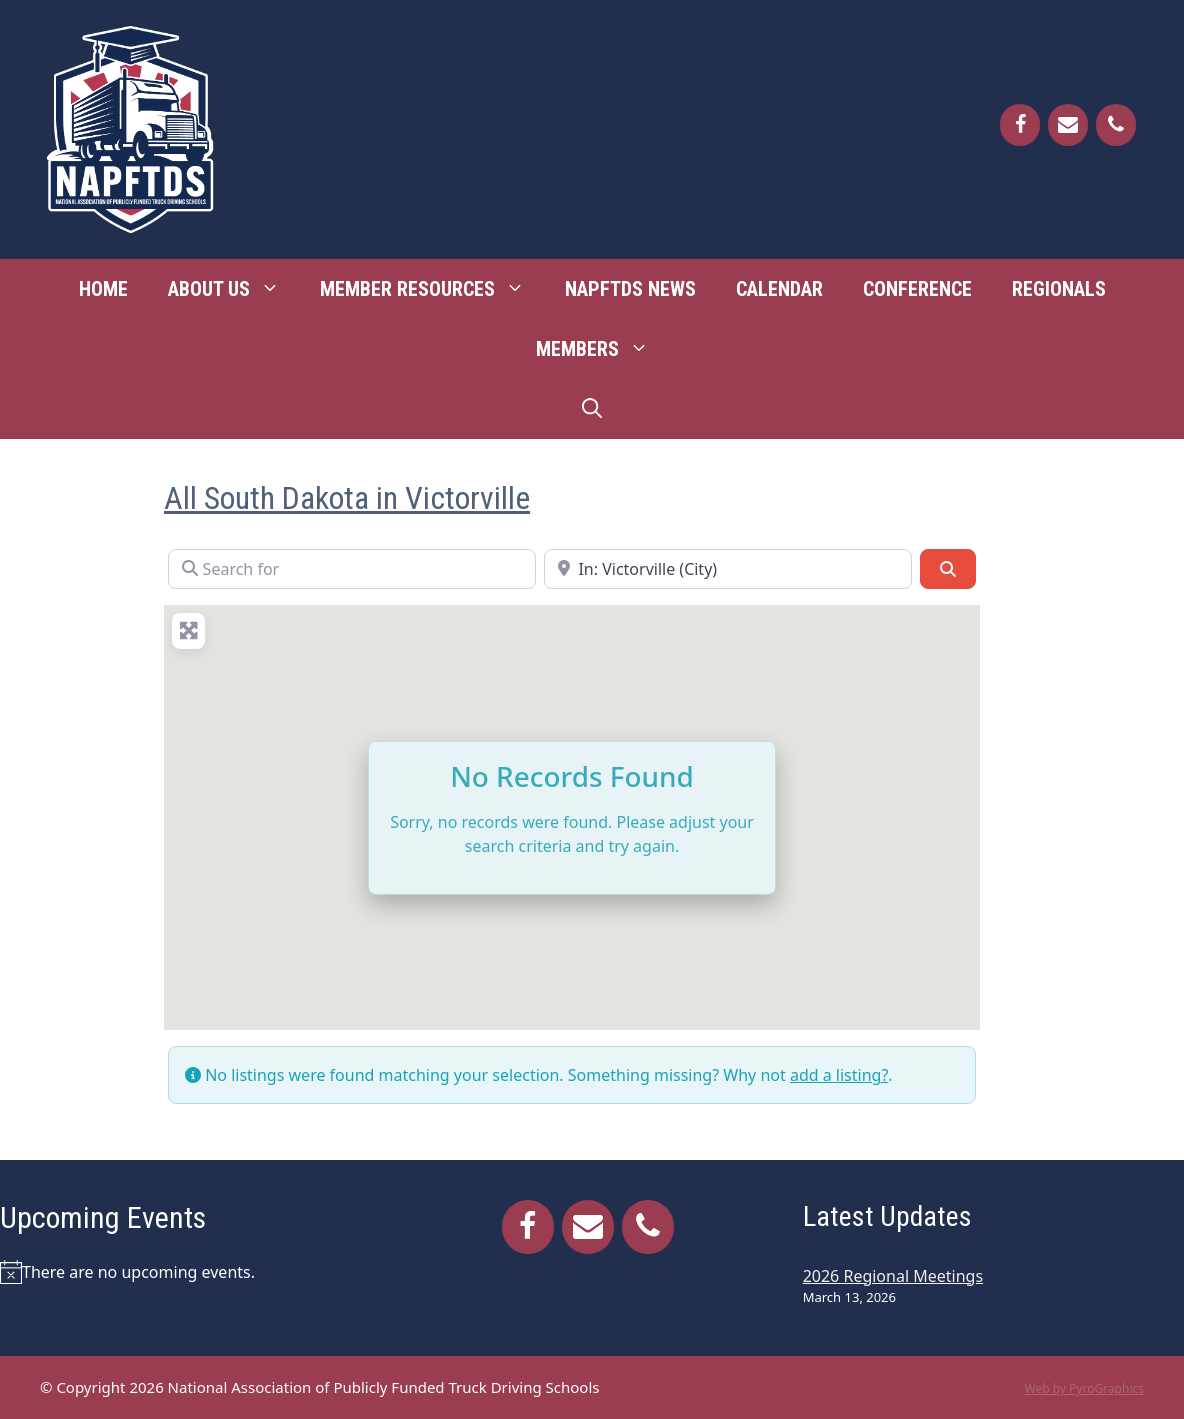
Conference (917, 289)
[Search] (948, 569)
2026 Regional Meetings (893, 1276)
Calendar (779, 289)
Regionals (1059, 289)
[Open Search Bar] (592, 409)
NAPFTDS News (630, 289)
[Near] (728, 569)
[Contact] (1068, 125)
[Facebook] (1020, 125)
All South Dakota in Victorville (347, 498)
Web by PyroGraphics (1084, 1388)
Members (602, 349)
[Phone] (1116, 125)
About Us (234, 289)
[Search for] (352, 569)
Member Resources (432, 289)
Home (103, 289)
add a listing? (839, 1075)
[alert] (190, 1272)
